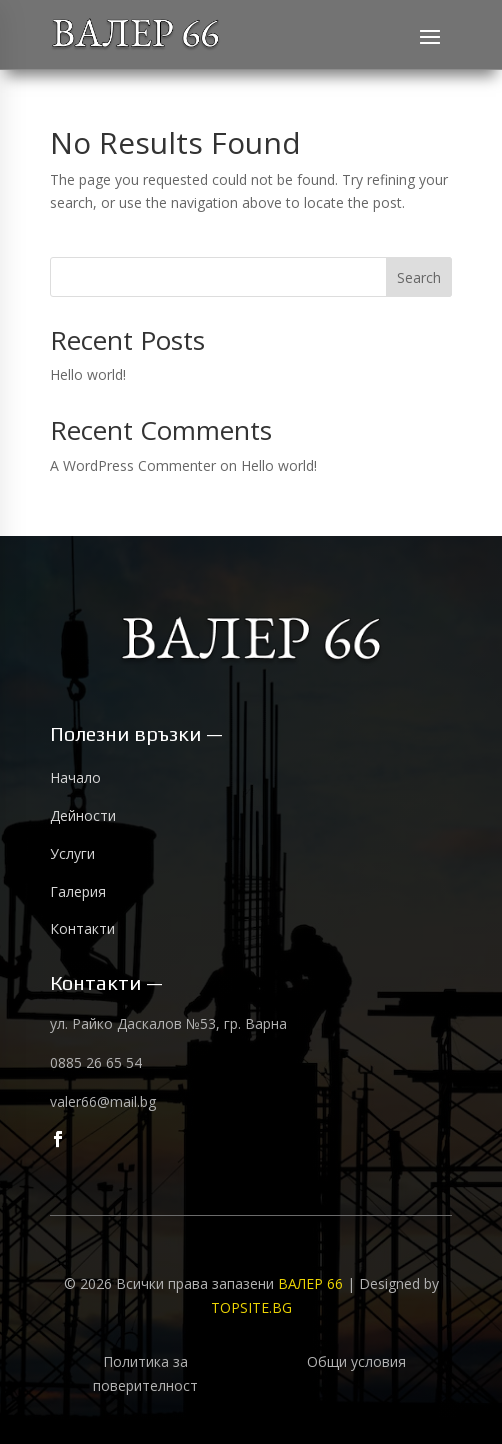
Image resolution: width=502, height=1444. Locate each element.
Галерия (78, 891)
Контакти (82, 928)
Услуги (72, 853)
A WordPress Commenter (133, 465)
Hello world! (88, 374)
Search (419, 277)
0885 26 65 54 (96, 1062)
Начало (75, 777)
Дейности (83, 815)
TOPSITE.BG (251, 1307)
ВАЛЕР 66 (312, 1283)
